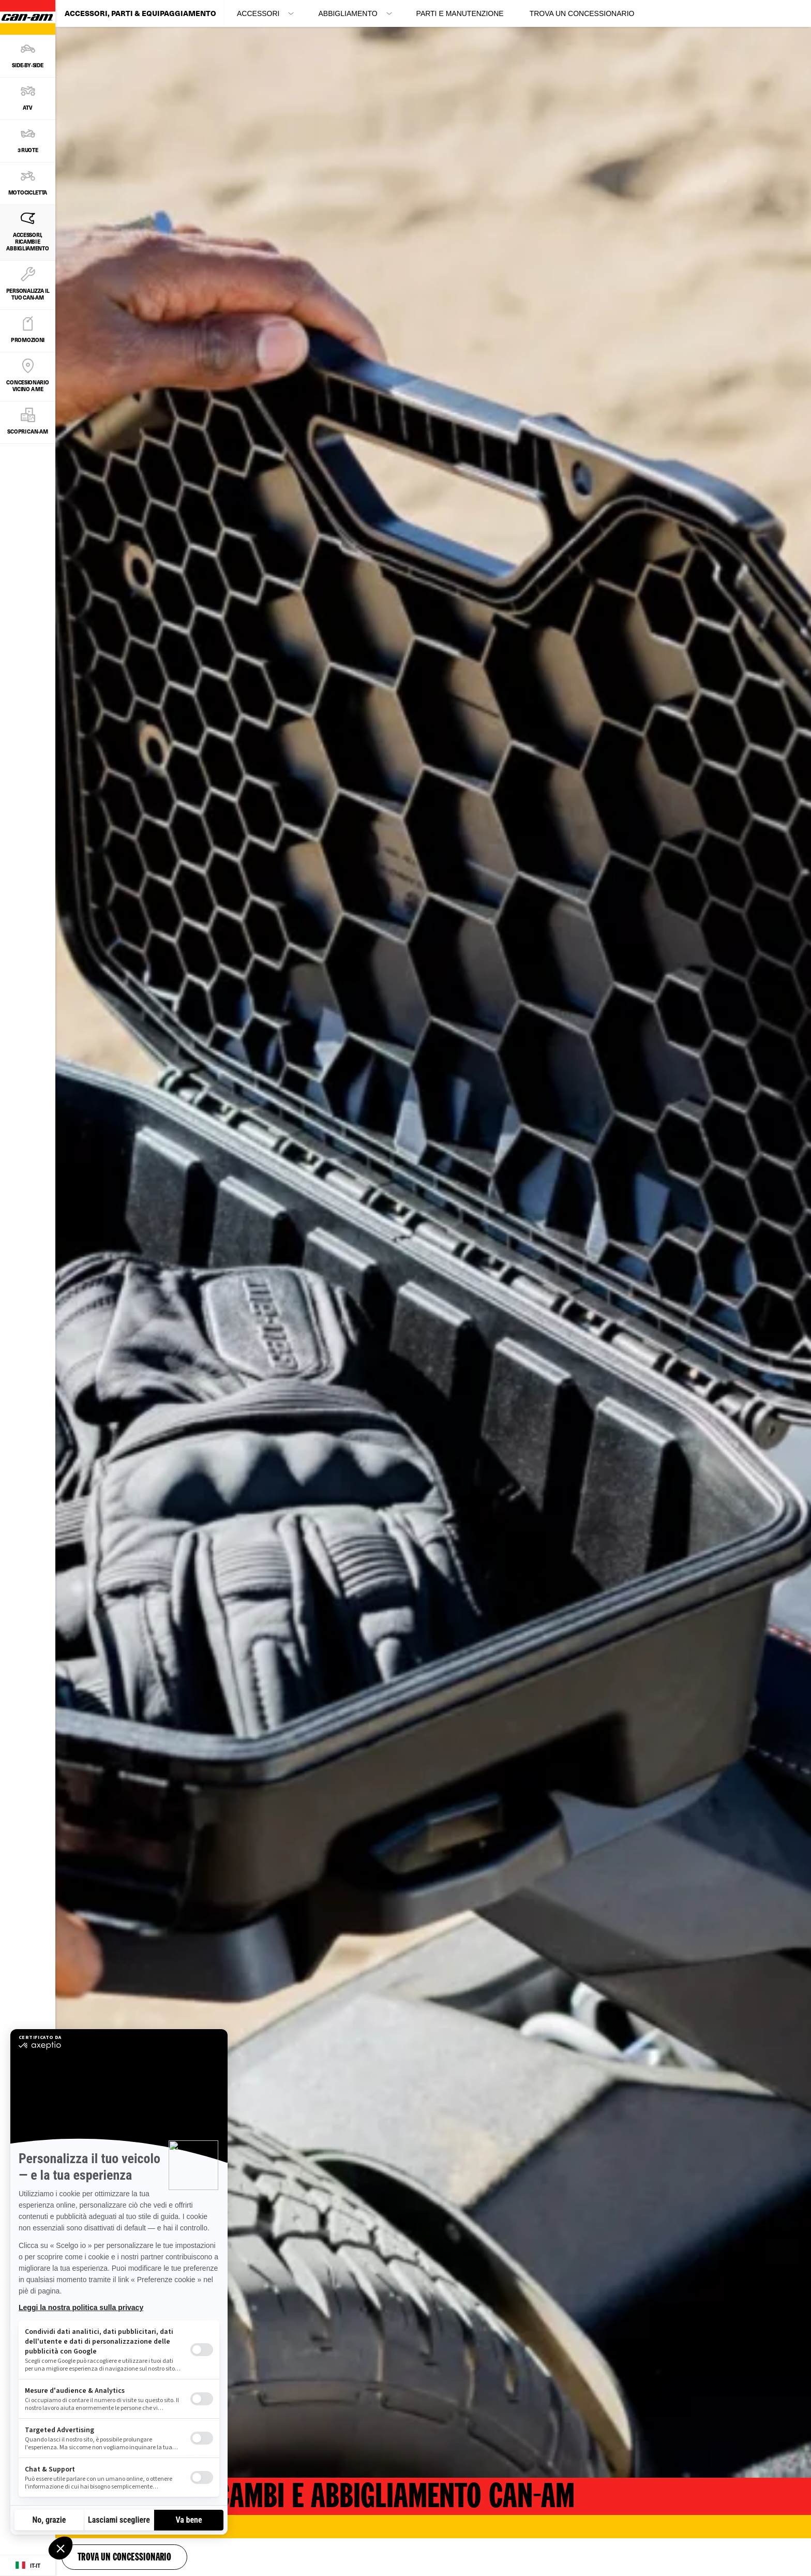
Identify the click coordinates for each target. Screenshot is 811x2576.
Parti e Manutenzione (460, 13)
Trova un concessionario (582, 13)
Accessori (258, 13)
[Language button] (27, 2565)
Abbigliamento (347, 13)
